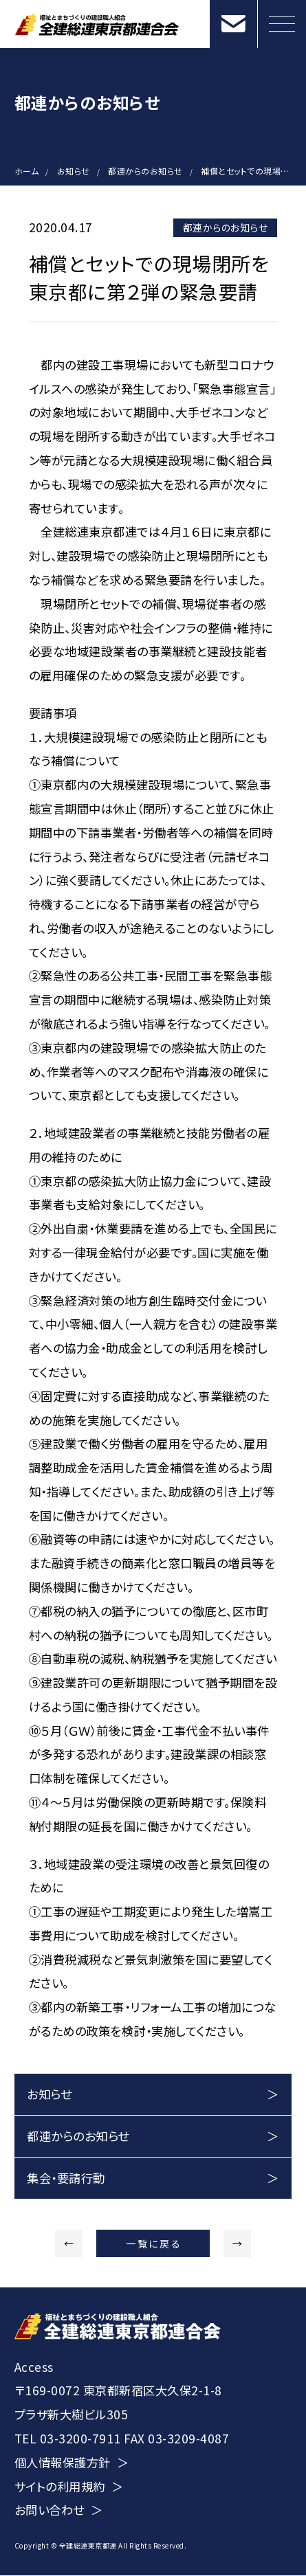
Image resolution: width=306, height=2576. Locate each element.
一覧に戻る (154, 2243)
